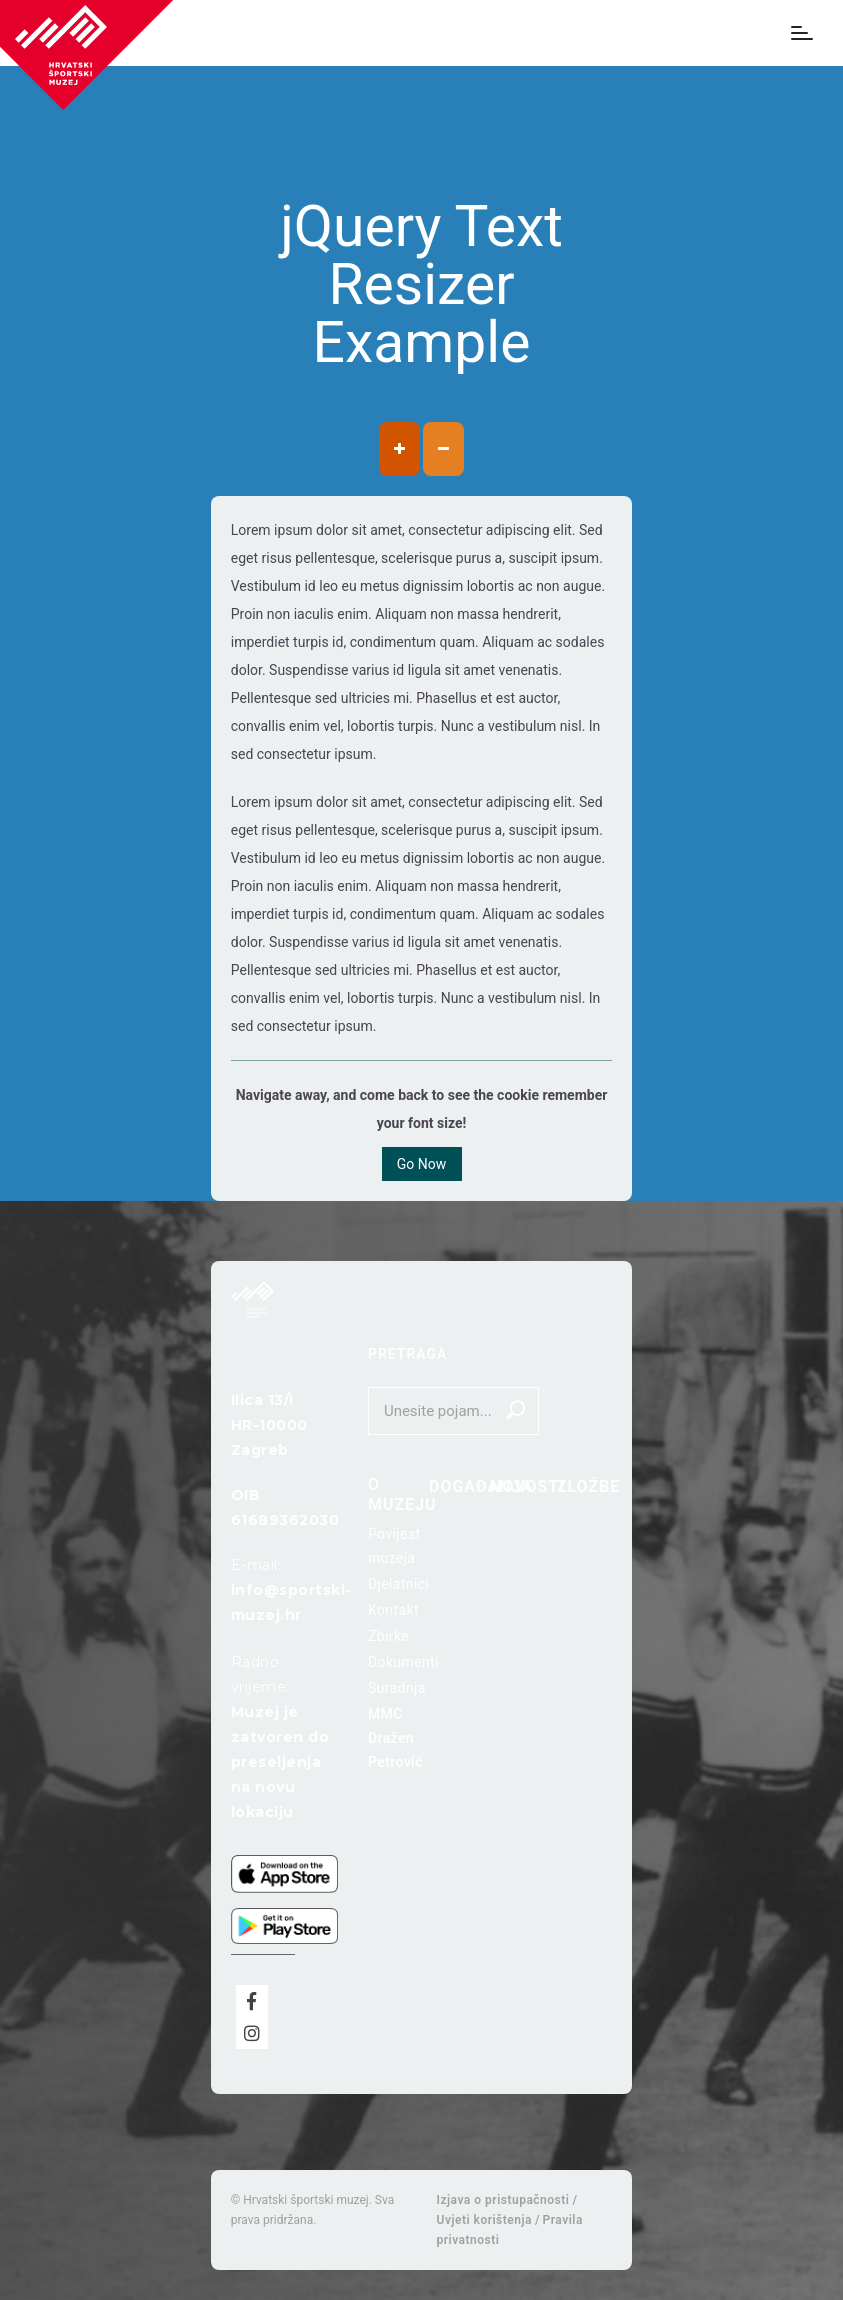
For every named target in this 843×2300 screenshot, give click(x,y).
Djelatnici (398, 1584)
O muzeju (402, 1494)
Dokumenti (403, 1662)
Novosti (527, 1486)
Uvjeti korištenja (484, 2220)
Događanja (481, 1486)
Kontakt (393, 1610)
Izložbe (585, 1486)
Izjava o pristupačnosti (503, 2200)
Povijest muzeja (394, 1546)
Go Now (422, 1164)
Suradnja (397, 1688)
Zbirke (388, 1636)
